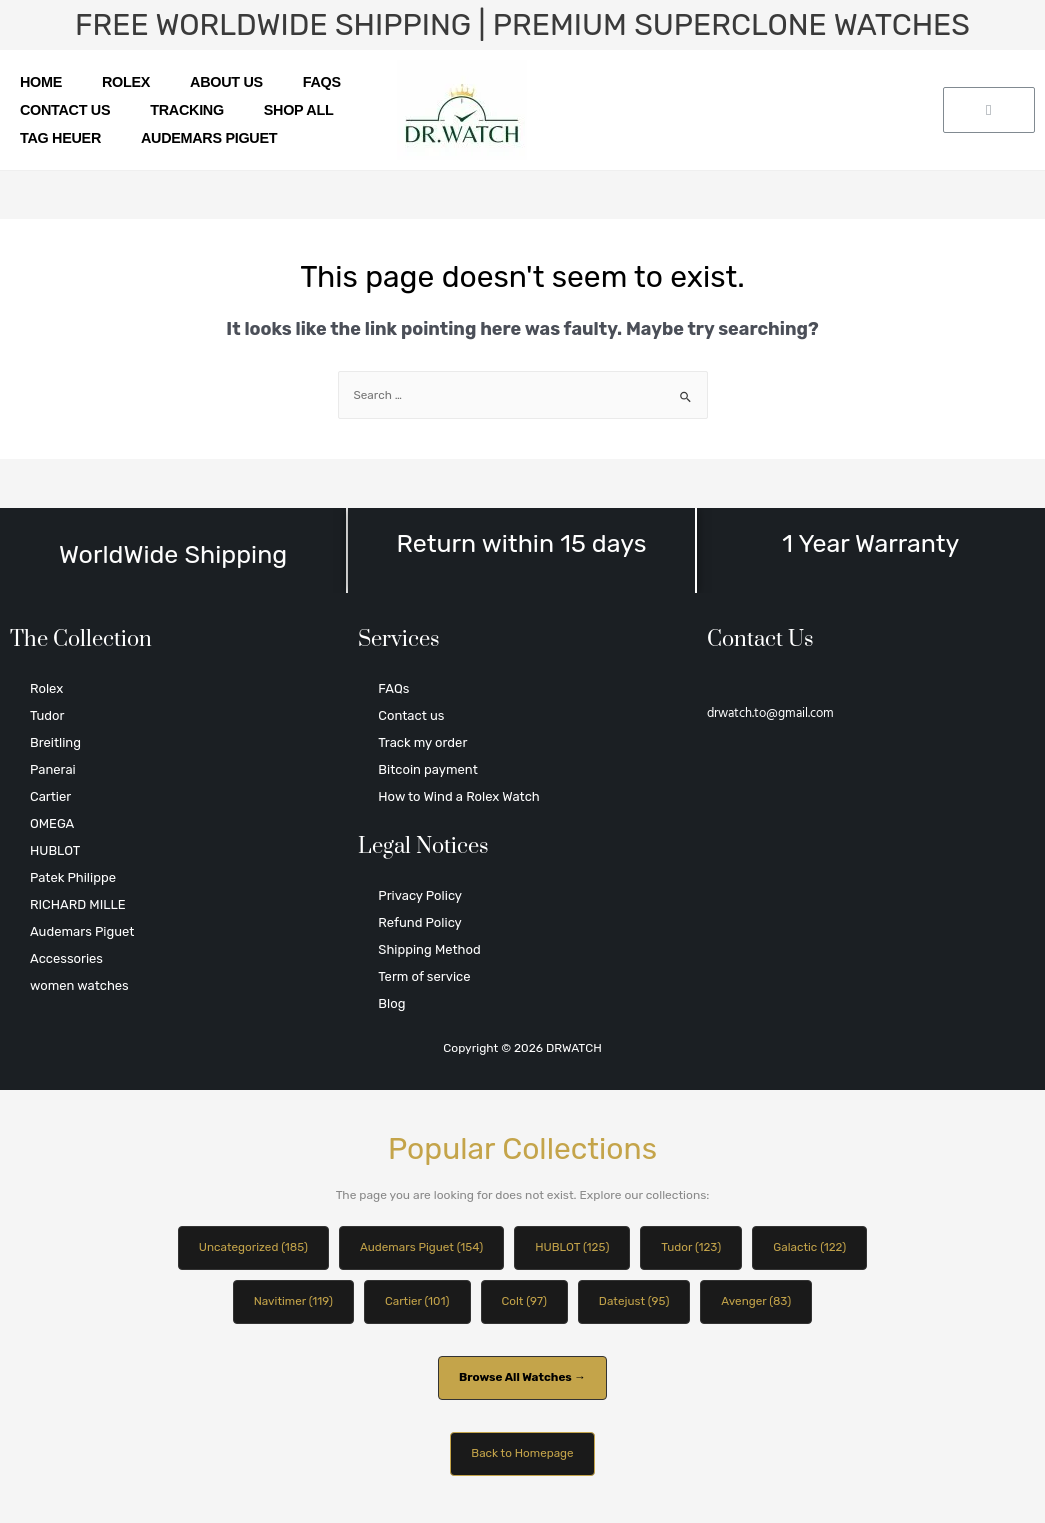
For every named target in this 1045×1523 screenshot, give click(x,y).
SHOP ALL (299, 110)
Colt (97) (524, 1302)
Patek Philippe (73, 877)
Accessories (66, 958)
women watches (79, 985)
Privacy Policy (420, 895)
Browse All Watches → (522, 1379)
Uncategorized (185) (249, 1248)
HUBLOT (55, 850)
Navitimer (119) (289, 1302)
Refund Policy (419, 922)
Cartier (50, 796)
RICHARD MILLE (78, 904)
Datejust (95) (636, 1302)
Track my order (422, 742)
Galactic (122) (814, 1248)
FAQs (322, 82)
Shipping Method (429, 949)
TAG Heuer (60, 138)
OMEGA (52, 823)
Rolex (126, 82)
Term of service (424, 976)
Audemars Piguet (209, 138)
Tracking (187, 110)
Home (41, 82)
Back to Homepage (522, 1456)
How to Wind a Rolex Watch (458, 796)
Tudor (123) (695, 1248)
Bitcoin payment (427, 769)
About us (226, 82)
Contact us (65, 110)
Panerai (53, 769)
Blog (391, 1003)
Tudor (47, 715)
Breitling (55, 742)
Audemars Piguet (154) (420, 1248)
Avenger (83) (760, 1302)
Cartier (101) (416, 1302)
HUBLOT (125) (573, 1248)
